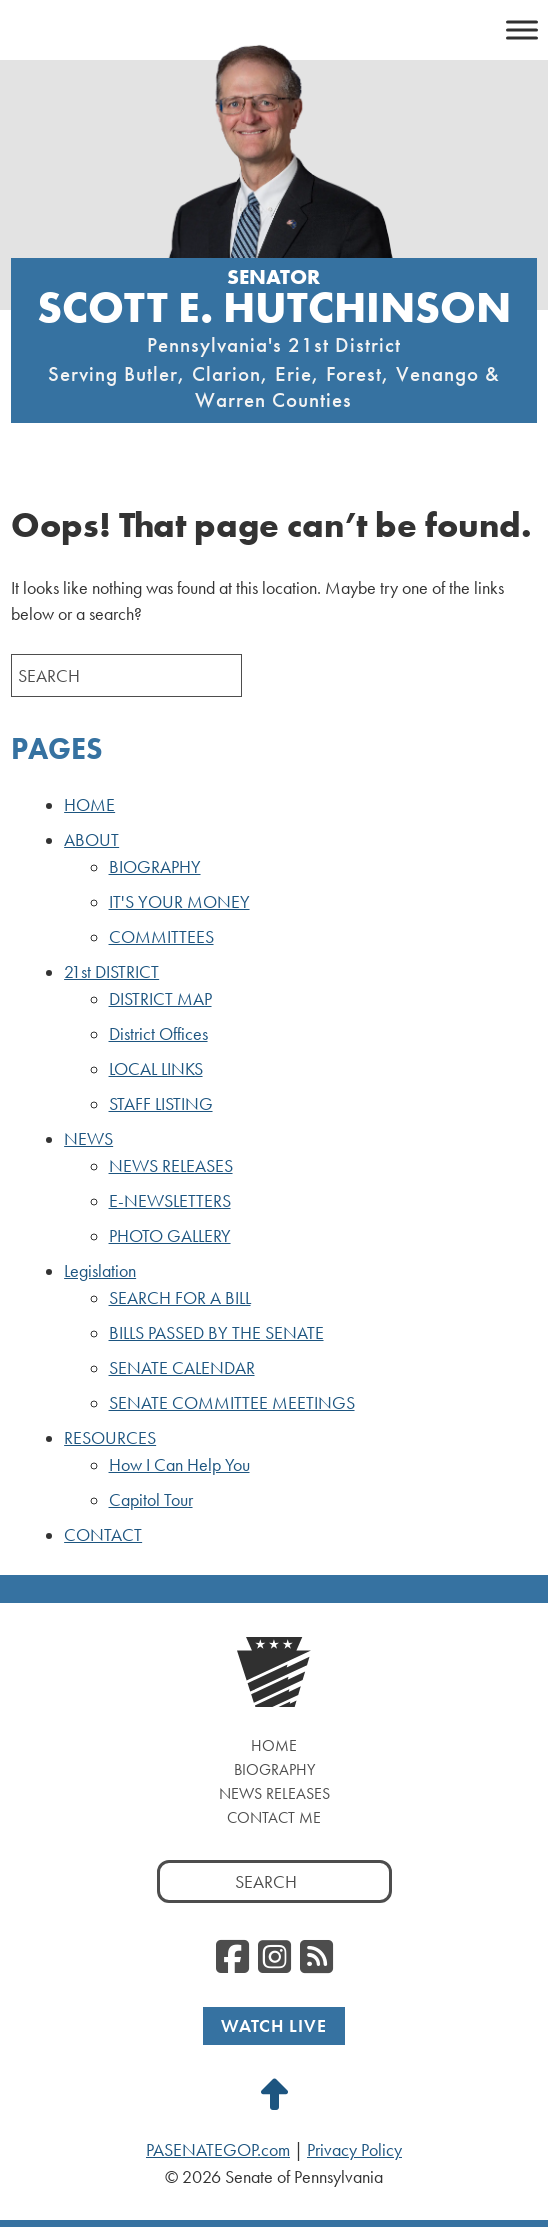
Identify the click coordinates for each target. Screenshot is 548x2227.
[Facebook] (232, 1958)
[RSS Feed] (316, 1958)
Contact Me (274, 1817)
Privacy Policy (354, 2150)
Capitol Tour (151, 1500)
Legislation (100, 1271)
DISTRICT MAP (160, 999)
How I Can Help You (179, 1465)
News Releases (274, 1793)
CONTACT (103, 1535)
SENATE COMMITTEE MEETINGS (232, 1403)
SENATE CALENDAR (182, 1368)
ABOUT (91, 840)
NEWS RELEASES (171, 1166)
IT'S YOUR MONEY (179, 902)
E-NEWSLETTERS (170, 1201)
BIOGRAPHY (155, 867)
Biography (274, 1769)
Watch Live (274, 2025)
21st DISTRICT (111, 972)
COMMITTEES (161, 937)
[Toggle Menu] (522, 29)
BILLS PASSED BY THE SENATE (216, 1333)
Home (274, 1745)
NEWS (88, 1139)
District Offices (158, 1034)
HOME (89, 805)
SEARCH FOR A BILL (180, 1298)
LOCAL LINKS (156, 1069)
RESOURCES (110, 1438)
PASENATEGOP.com (218, 2150)
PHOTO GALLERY (170, 1236)
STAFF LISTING (161, 1104)
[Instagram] (274, 1958)
